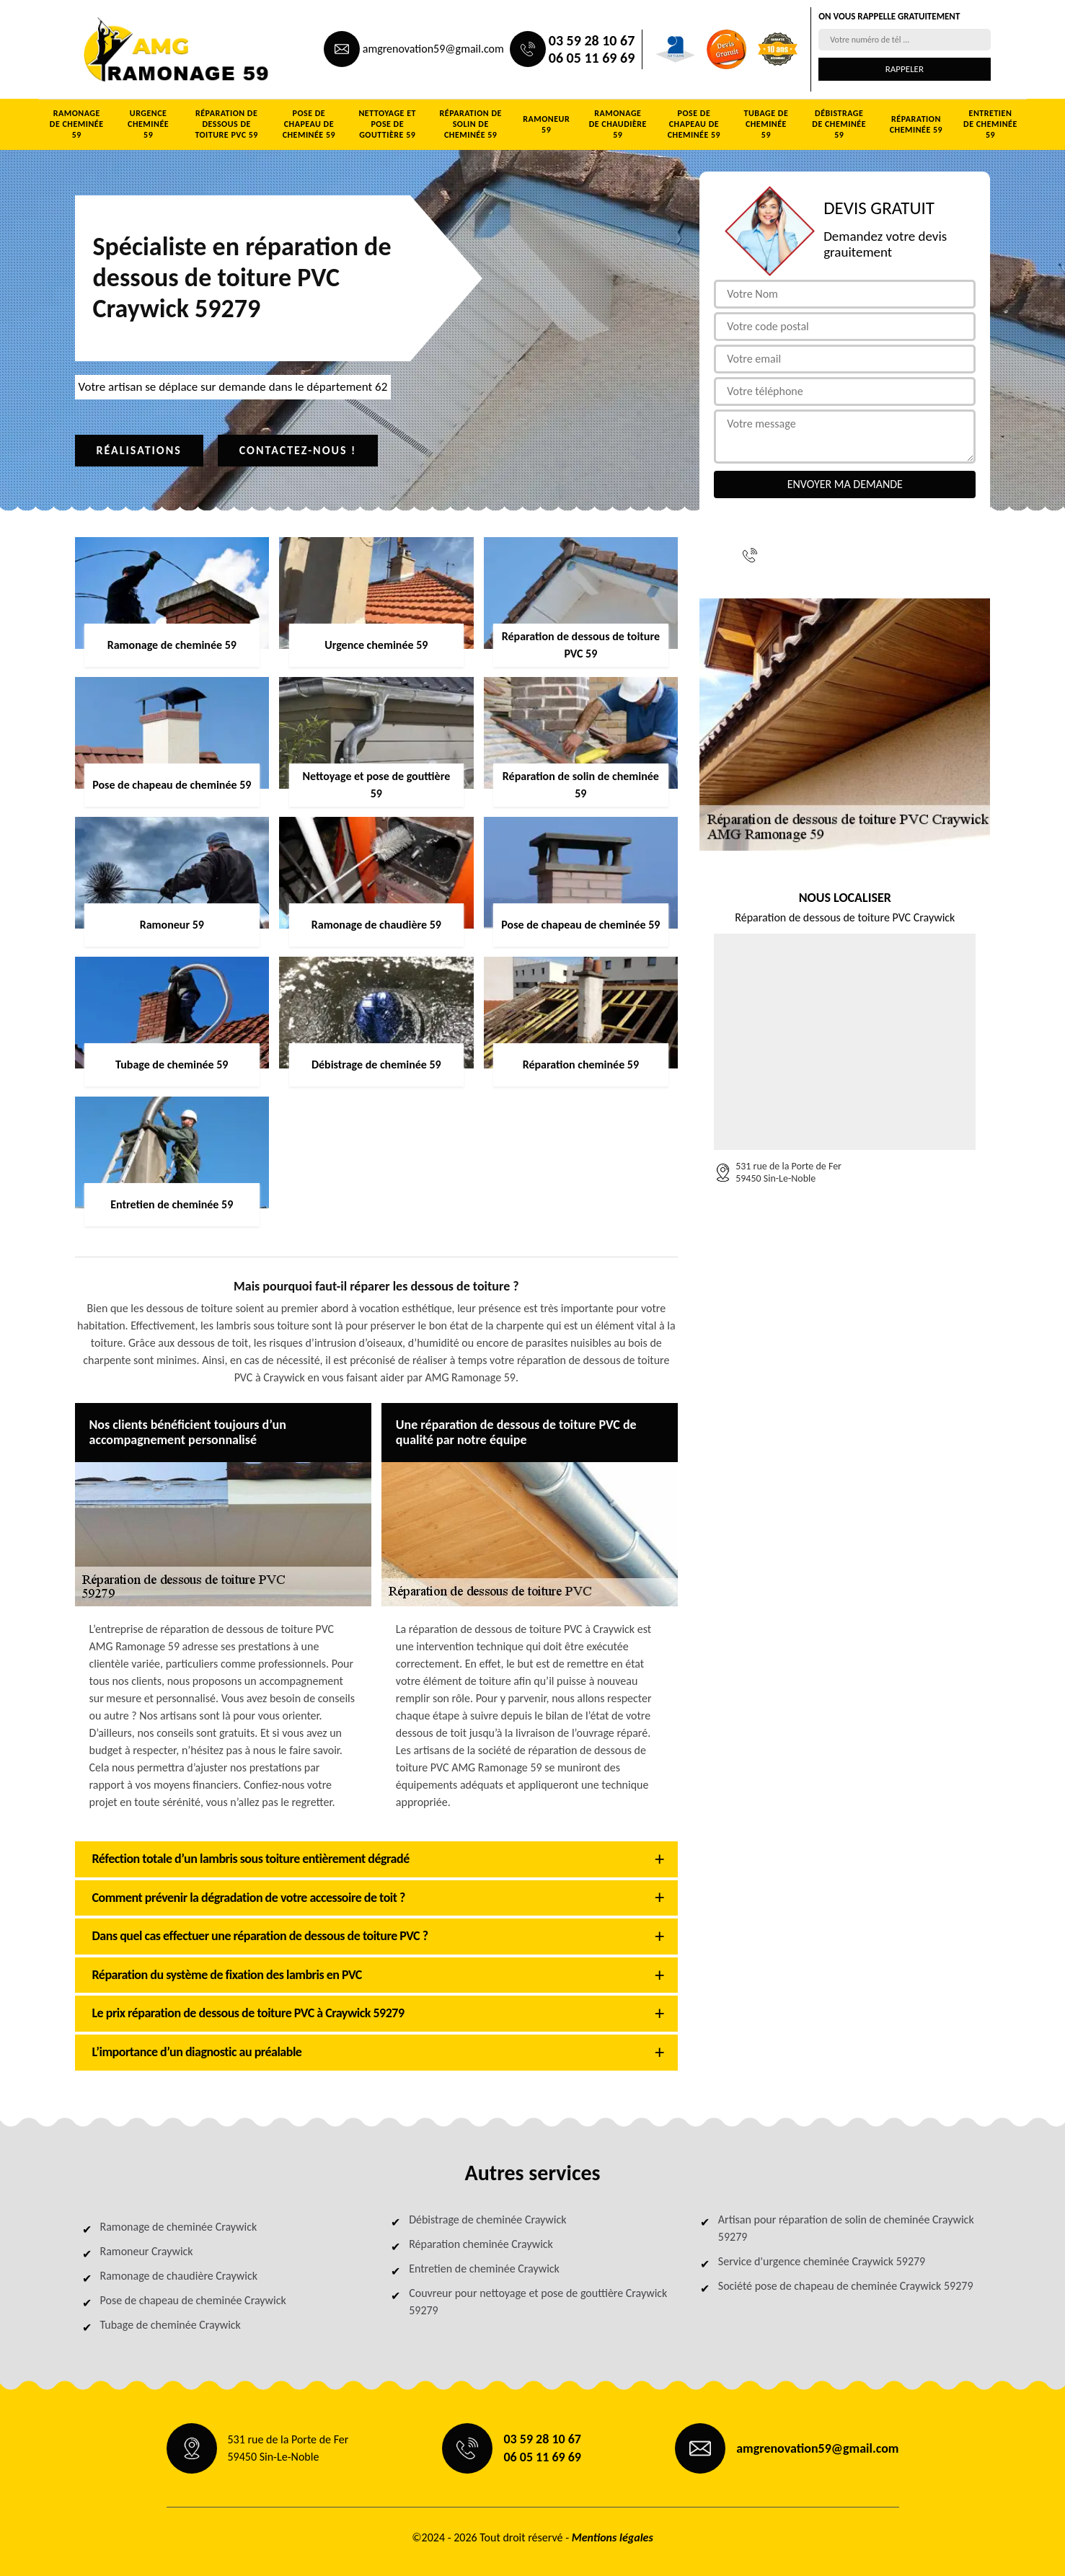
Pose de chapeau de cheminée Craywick (193, 2300)
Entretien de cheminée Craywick (484, 2268)
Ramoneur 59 (546, 124)
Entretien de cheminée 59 (990, 124)
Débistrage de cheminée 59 (839, 124)
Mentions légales (612, 2537)
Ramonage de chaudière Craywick (178, 2276)
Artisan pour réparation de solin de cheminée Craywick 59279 (846, 2228)
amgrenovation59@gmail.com (433, 49)
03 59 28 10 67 (592, 40)
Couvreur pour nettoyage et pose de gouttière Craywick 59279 (538, 2301)
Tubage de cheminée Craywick (170, 2325)
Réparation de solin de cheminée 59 (471, 124)
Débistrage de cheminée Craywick (487, 2219)
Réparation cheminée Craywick (481, 2244)
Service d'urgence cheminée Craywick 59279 (821, 2261)
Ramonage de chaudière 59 (618, 124)
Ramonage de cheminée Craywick (178, 2227)
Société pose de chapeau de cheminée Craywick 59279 (845, 2286)
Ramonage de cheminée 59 (77, 124)
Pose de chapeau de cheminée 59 (309, 124)
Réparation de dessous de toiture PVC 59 (226, 124)
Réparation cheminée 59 (916, 124)
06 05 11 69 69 (592, 57)
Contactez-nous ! (298, 450)
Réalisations (139, 450)
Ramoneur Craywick (146, 2251)
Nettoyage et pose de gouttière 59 (387, 124)
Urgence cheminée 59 (148, 124)
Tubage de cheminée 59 (766, 124)
